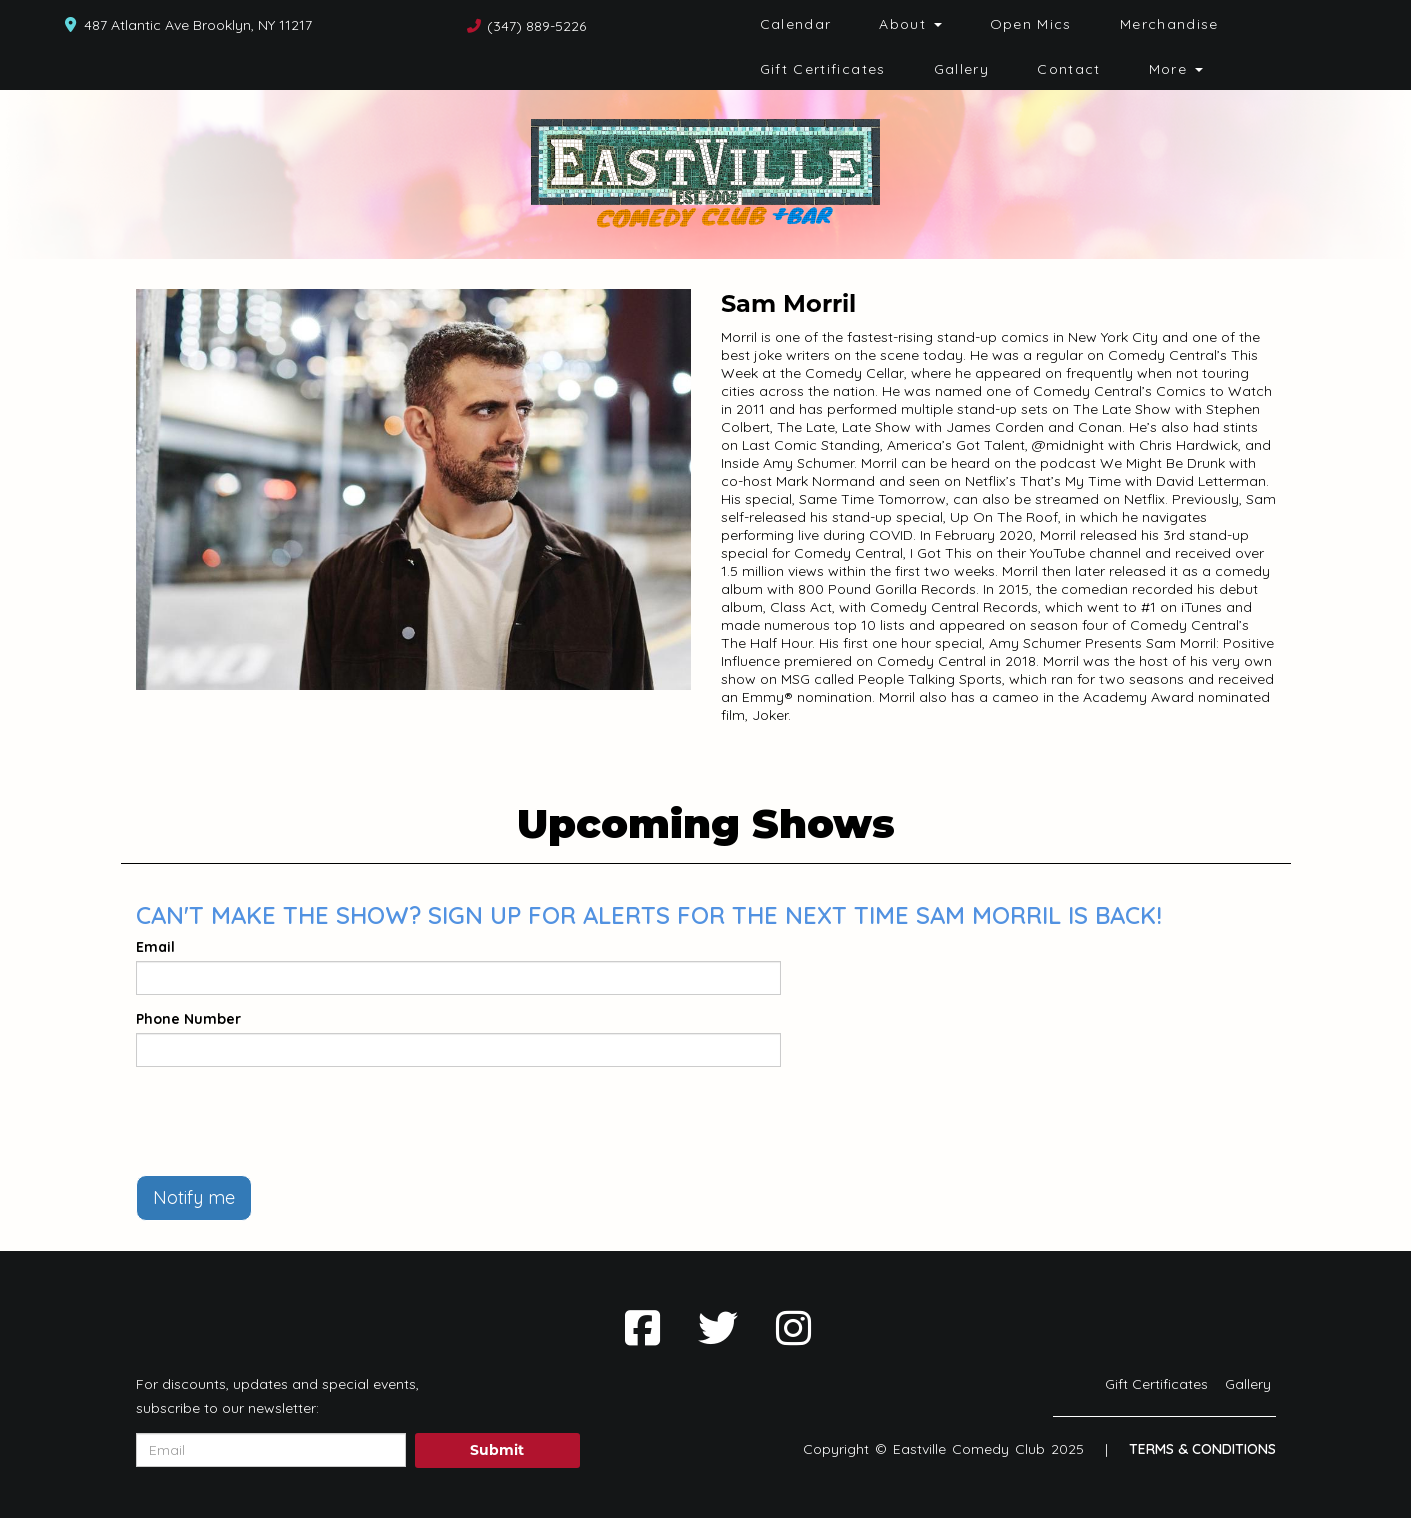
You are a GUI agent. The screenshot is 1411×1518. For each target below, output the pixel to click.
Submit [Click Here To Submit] (497, 1450)
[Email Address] (271, 1450)
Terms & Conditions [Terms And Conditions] (1202, 1449)
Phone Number (188, 1019)
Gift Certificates (823, 69)
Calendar (796, 24)
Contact (1069, 69)
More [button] (1176, 69)
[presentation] (288, 1121)
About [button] (910, 24)
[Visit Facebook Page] (642, 1328)
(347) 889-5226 (536, 26)
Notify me (194, 1197)
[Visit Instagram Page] (793, 1328)
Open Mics (1031, 24)
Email (155, 947)
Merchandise (1169, 24)
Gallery (962, 69)
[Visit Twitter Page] (718, 1328)
